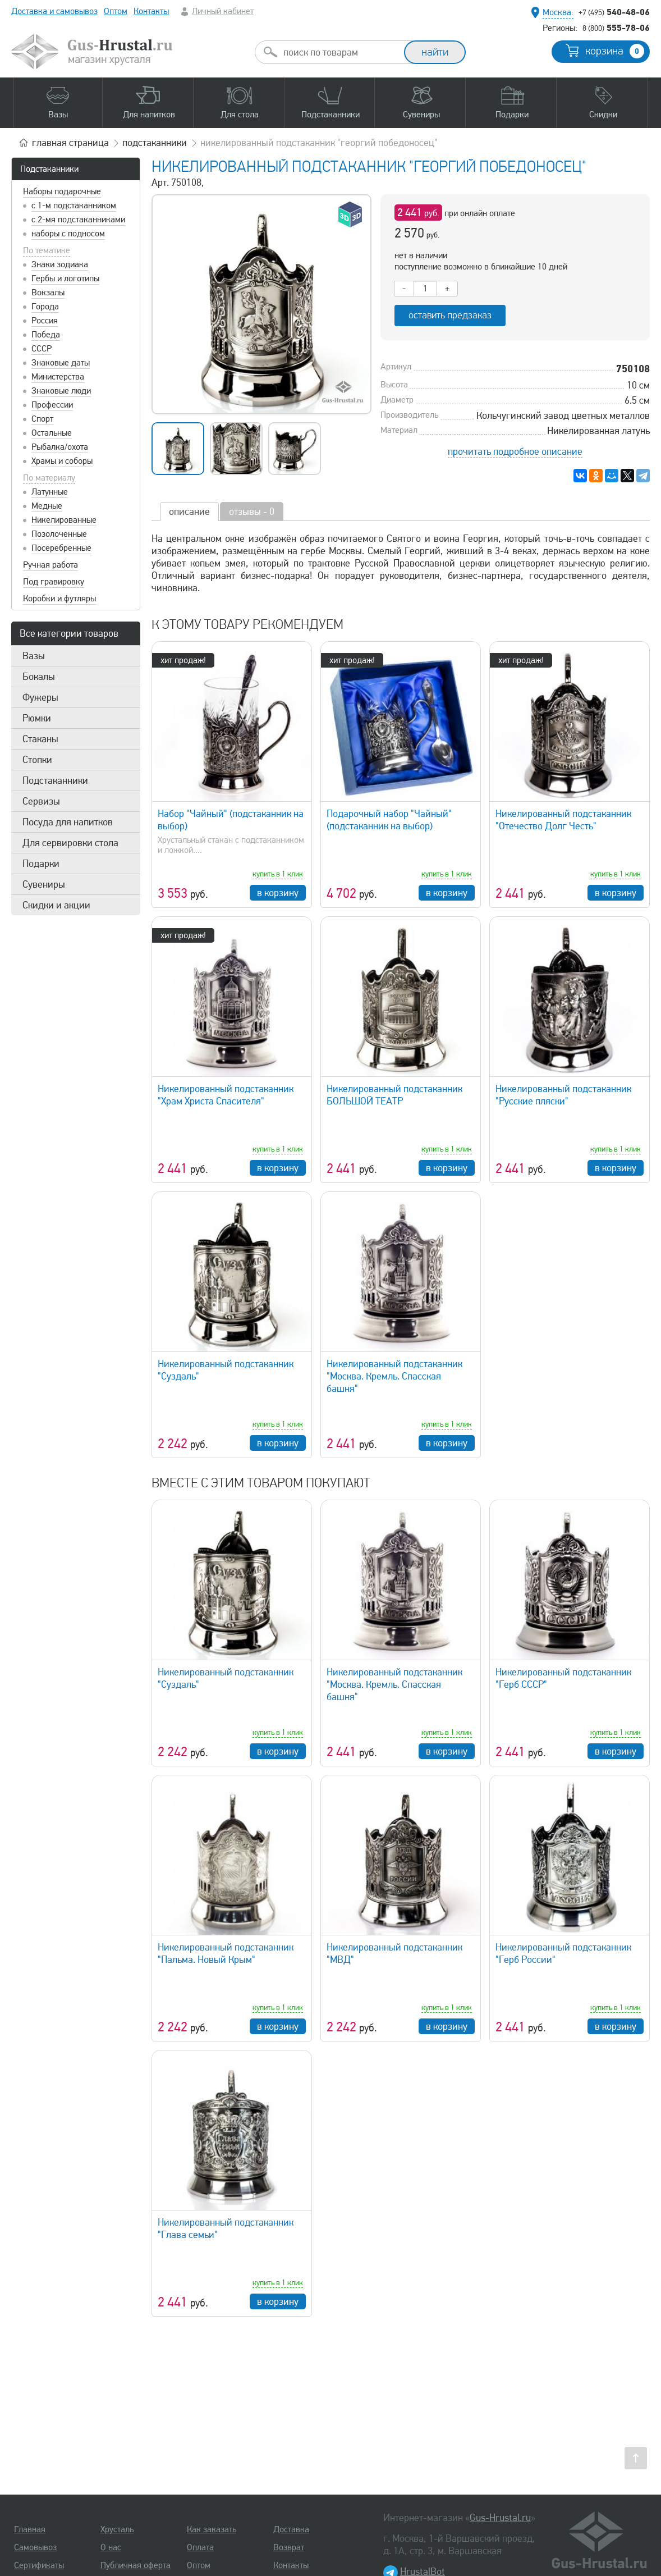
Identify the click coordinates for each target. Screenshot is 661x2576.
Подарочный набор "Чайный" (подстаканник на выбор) (389, 819)
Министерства (57, 376)
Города (45, 306)
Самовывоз (35, 2547)
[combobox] (339, 52)
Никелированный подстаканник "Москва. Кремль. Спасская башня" (394, 1376)
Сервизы (41, 801)
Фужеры (40, 697)
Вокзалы (48, 292)
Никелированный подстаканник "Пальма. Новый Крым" (225, 1953)
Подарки (40, 863)
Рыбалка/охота (59, 447)
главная (70, 142)
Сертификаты (39, 2565)
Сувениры (43, 884)
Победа (45, 334)
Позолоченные (59, 534)
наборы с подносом (68, 233)
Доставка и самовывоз (54, 11)
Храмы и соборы (62, 461)
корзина (614, 51)
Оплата (200, 2547)
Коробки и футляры (59, 598)
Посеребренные (61, 548)
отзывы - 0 (251, 511)
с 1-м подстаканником (73, 205)
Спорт (42, 418)
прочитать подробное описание (515, 451)
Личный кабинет (223, 11)
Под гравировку (53, 581)
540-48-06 (614, 11)
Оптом (115, 11)
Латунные (49, 491)
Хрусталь (117, 2529)
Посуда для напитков (67, 822)
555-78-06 (616, 27)
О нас (110, 2547)
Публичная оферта (135, 2565)
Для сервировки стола (70, 843)
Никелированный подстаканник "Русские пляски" (563, 1095)
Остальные (51, 433)
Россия (44, 320)
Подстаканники (49, 169)
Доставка (291, 2529)
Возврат (288, 2547)
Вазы (33, 656)
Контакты (151, 11)
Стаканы (40, 739)
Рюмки (36, 718)
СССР (41, 348)
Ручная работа (50, 564)
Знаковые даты (60, 362)
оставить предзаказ (450, 315)
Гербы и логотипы (65, 278)
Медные (46, 505)
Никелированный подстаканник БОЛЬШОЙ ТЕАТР (394, 1095)
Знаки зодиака (59, 264)
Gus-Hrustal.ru (500, 2517)
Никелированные (64, 520)
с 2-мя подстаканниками (78, 219)
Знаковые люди (61, 390)
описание (189, 511)
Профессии (52, 404)
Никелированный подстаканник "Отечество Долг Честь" (563, 819)
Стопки (37, 759)
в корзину (278, 893)
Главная (29, 2529)
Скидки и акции (56, 905)
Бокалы (38, 676)
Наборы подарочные (62, 191)
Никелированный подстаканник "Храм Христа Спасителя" (225, 1095)
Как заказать (211, 2529)
